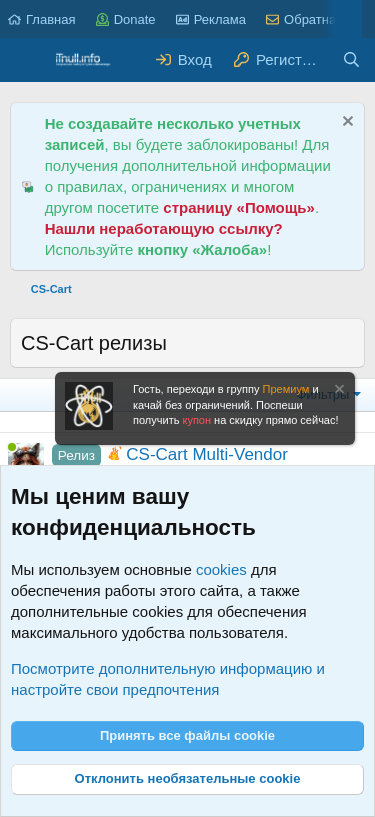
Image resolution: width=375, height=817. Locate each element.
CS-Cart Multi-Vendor (207, 454)
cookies (221, 569)
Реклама (211, 19)
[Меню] (27, 60)
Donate (126, 19)
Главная (41, 19)
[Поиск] (351, 59)
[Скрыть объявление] (345, 123)
